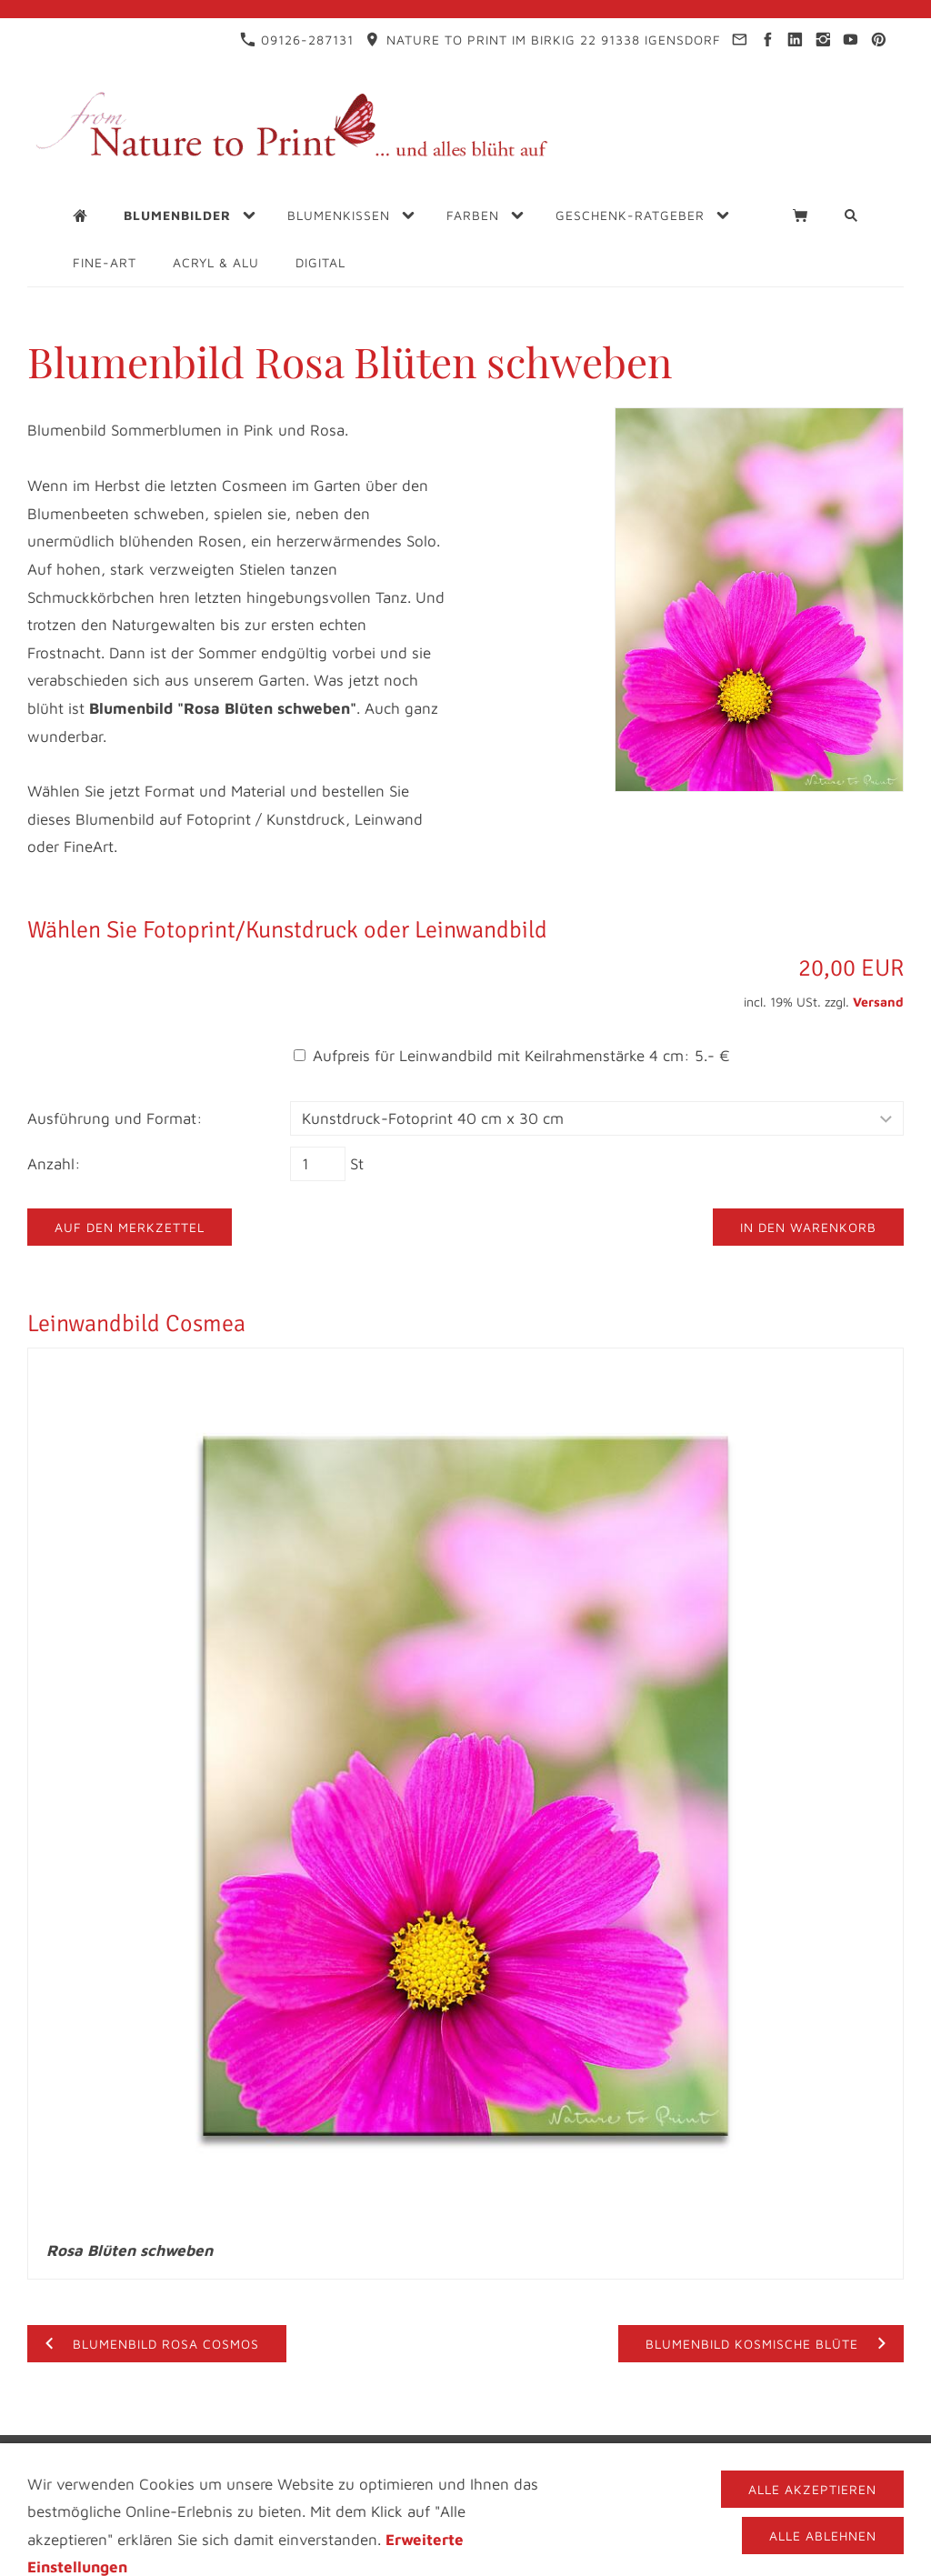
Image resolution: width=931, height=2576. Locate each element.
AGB (785, 2452)
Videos (726, 2452)
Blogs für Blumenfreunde (579, 2452)
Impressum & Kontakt (168, 2452)
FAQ (832, 2452)
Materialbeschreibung (426, 2467)
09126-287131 (297, 39)
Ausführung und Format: (115, 1118)
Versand (878, 1001)
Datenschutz (320, 2452)
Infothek (423, 2452)
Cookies (564, 2467)
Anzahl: (54, 1164)
